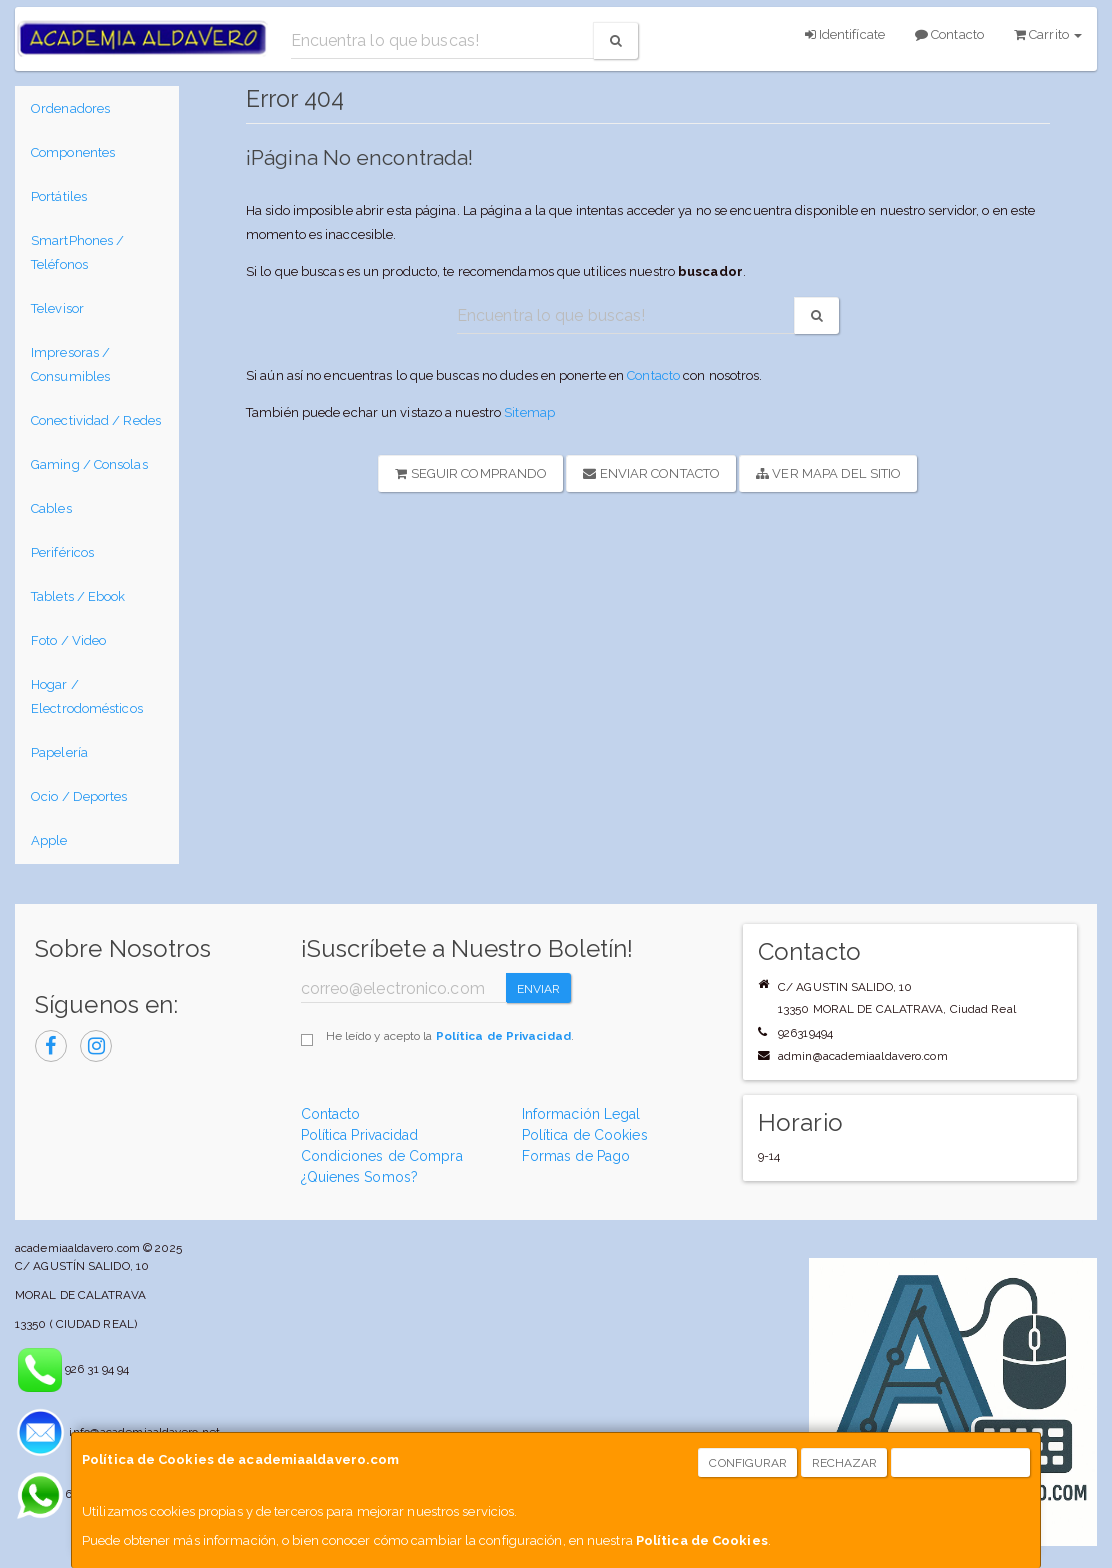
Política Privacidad (360, 1135)
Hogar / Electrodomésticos (87, 696)
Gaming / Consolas (89, 464)
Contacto (949, 34)
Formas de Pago (576, 1156)
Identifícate (845, 34)
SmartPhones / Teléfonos (77, 252)
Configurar (748, 1463)
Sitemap (529, 412)
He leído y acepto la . (450, 1036)
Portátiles (59, 196)
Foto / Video (68, 640)
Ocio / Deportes (79, 796)
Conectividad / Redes (96, 420)
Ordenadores (70, 108)
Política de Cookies (702, 1540)
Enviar (539, 989)
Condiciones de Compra (382, 1156)
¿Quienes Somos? (360, 1177)
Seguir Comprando (471, 473)
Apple (49, 840)
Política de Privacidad (503, 1036)
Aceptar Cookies (961, 1463)
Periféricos (62, 552)
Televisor (57, 308)
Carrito (1048, 34)
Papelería (59, 752)
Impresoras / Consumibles (70, 364)
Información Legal (581, 1114)
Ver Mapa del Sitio (828, 473)
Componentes (73, 152)
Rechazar (845, 1463)
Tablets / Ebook (78, 596)
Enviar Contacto (651, 473)
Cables (51, 508)
